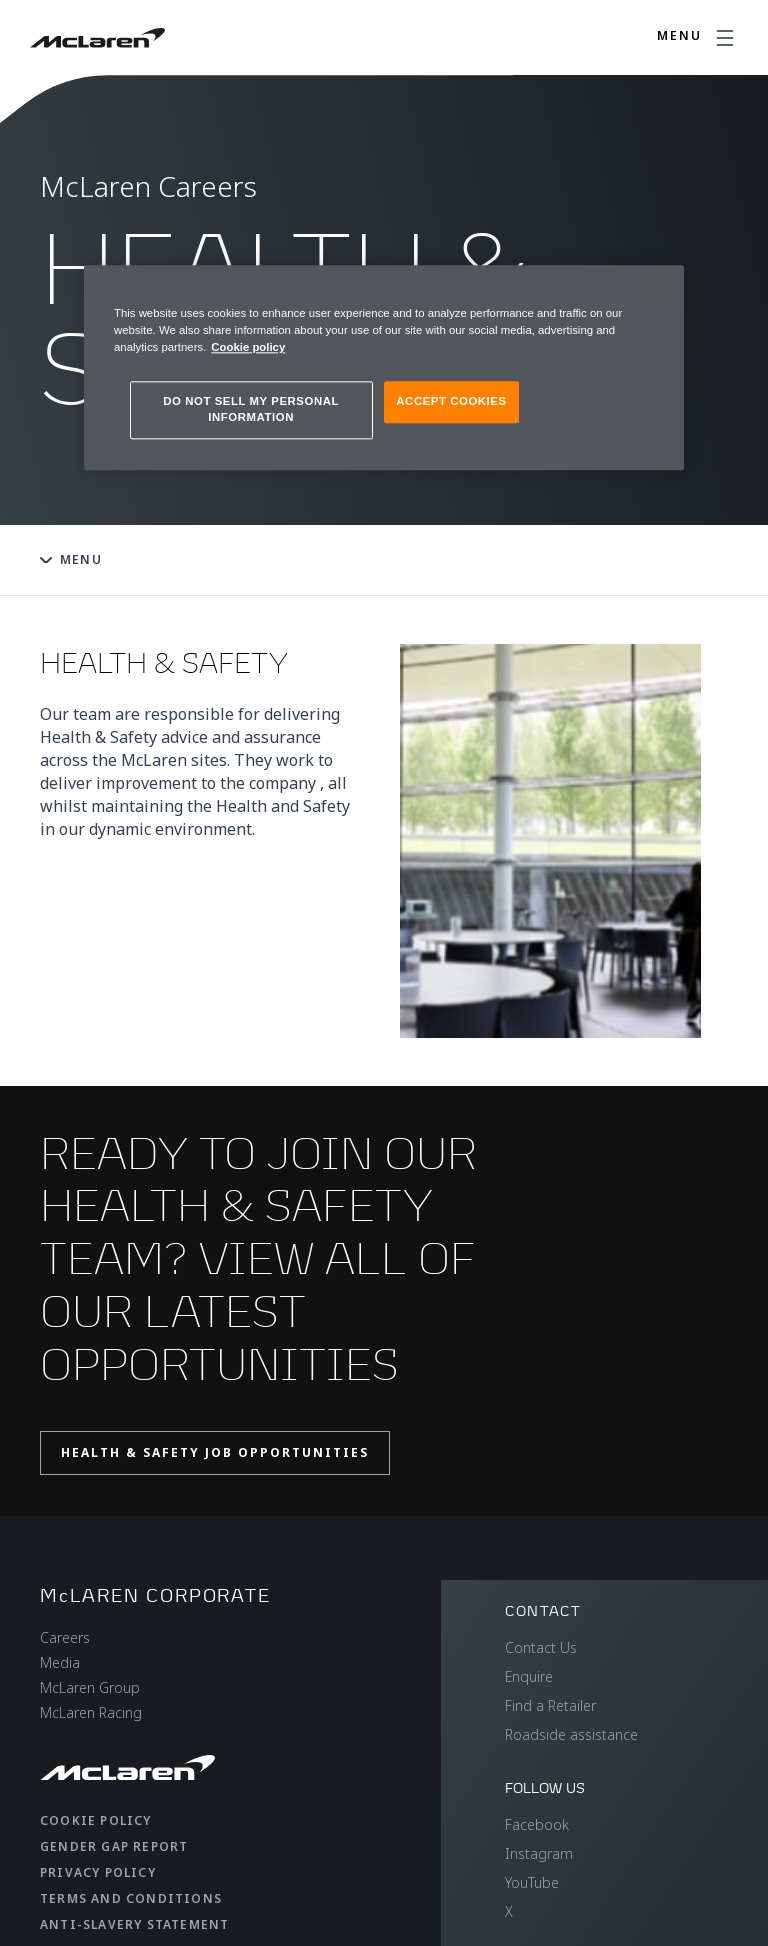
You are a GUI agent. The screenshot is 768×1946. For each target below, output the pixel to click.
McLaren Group (90, 1687)
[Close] (656, 289)
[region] (384, 367)
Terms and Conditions (131, 1898)
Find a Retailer (550, 1705)
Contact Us (541, 1647)
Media (60, 1662)
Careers (65, 1637)
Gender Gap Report (114, 1846)
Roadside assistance (571, 1734)
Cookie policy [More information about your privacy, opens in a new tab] (248, 347)
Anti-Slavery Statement (134, 1924)
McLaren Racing (91, 1712)
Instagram (539, 1853)
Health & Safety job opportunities (215, 1452)
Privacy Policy (98, 1872)
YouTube (532, 1882)
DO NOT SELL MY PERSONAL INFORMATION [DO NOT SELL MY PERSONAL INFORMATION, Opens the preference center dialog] (251, 409)
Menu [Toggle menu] (71, 559)
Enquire (529, 1676)
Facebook (537, 1824)
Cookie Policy (96, 1820)
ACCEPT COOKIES (451, 401)
